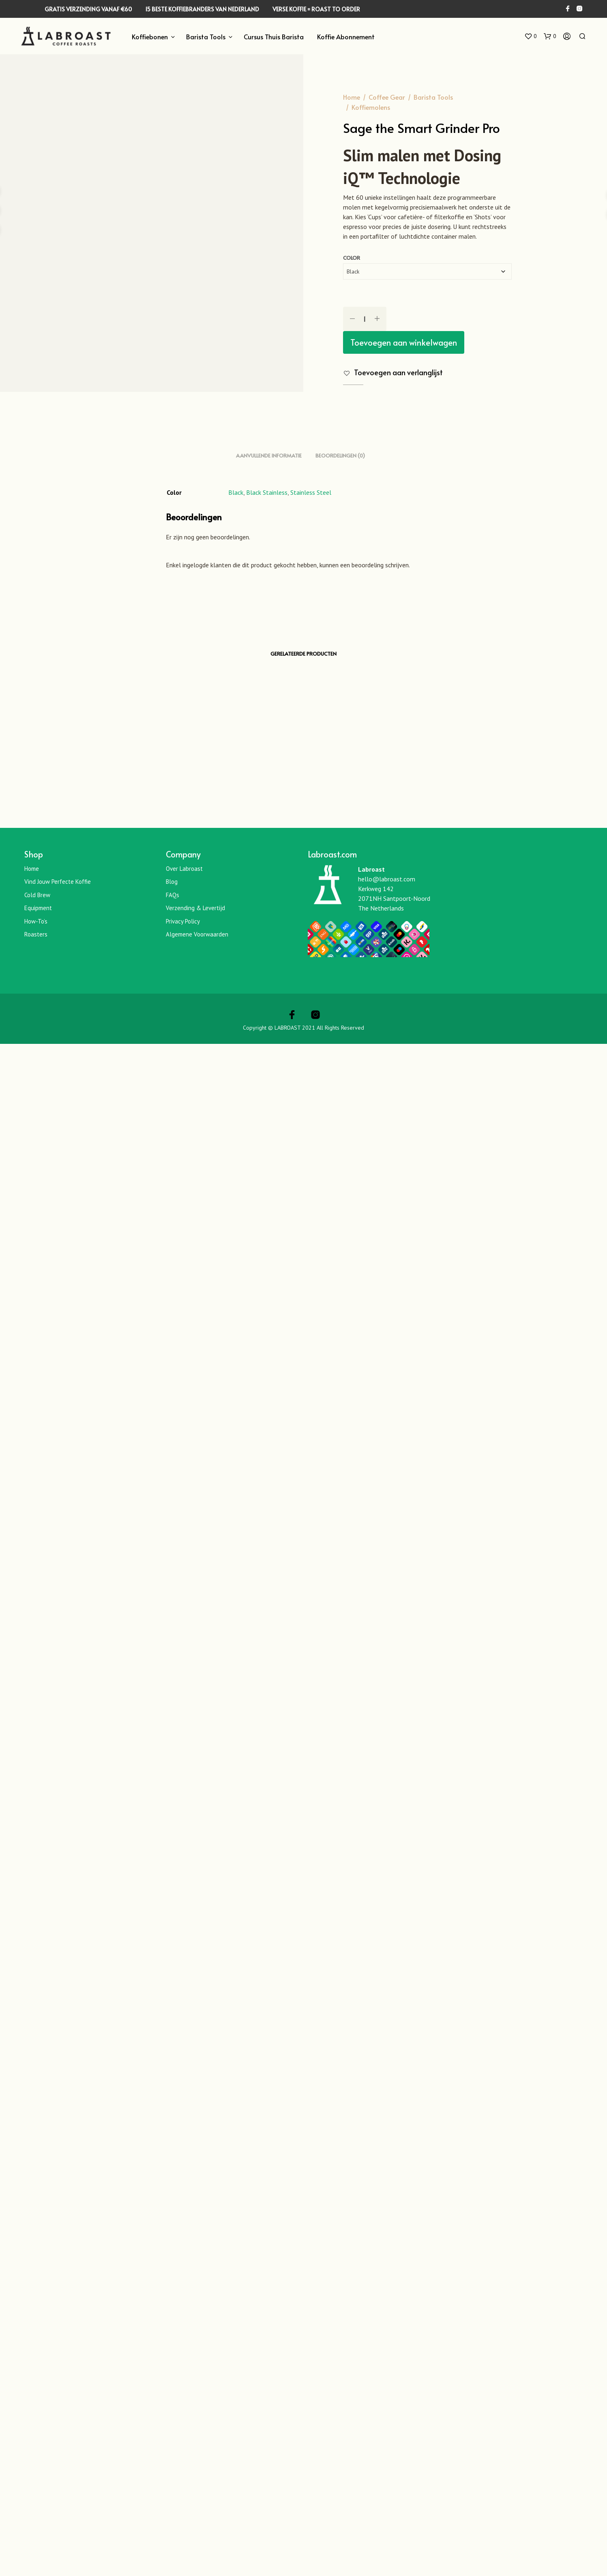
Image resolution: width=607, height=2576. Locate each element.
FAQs (172, 2427)
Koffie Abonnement (346, 36)
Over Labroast (184, 2401)
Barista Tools (205, 36)
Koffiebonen (150, 36)
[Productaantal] (365, 319)
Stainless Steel (310, 2024)
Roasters (35, 2466)
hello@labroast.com (386, 2411)
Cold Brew (37, 2427)
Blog (172, 2414)
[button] (530, 36)
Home (351, 96)
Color (351, 257)
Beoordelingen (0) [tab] (340, 1987)
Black (235, 2024)
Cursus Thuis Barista (274, 36)
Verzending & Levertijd (195, 2440)
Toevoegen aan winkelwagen (403, 342)
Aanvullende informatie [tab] (269, 1987)
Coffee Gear (387, 96)
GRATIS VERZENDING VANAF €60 (88, 9)
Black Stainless (266, 2024)
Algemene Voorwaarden (197, 2466)
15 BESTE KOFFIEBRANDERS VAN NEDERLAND (202, 9)
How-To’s (35, 2453)
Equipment (38, 2440)
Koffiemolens (371, 107)
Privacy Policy (183, 2453)
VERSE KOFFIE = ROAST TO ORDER (316, 9)
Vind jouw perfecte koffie (57, 2414)
